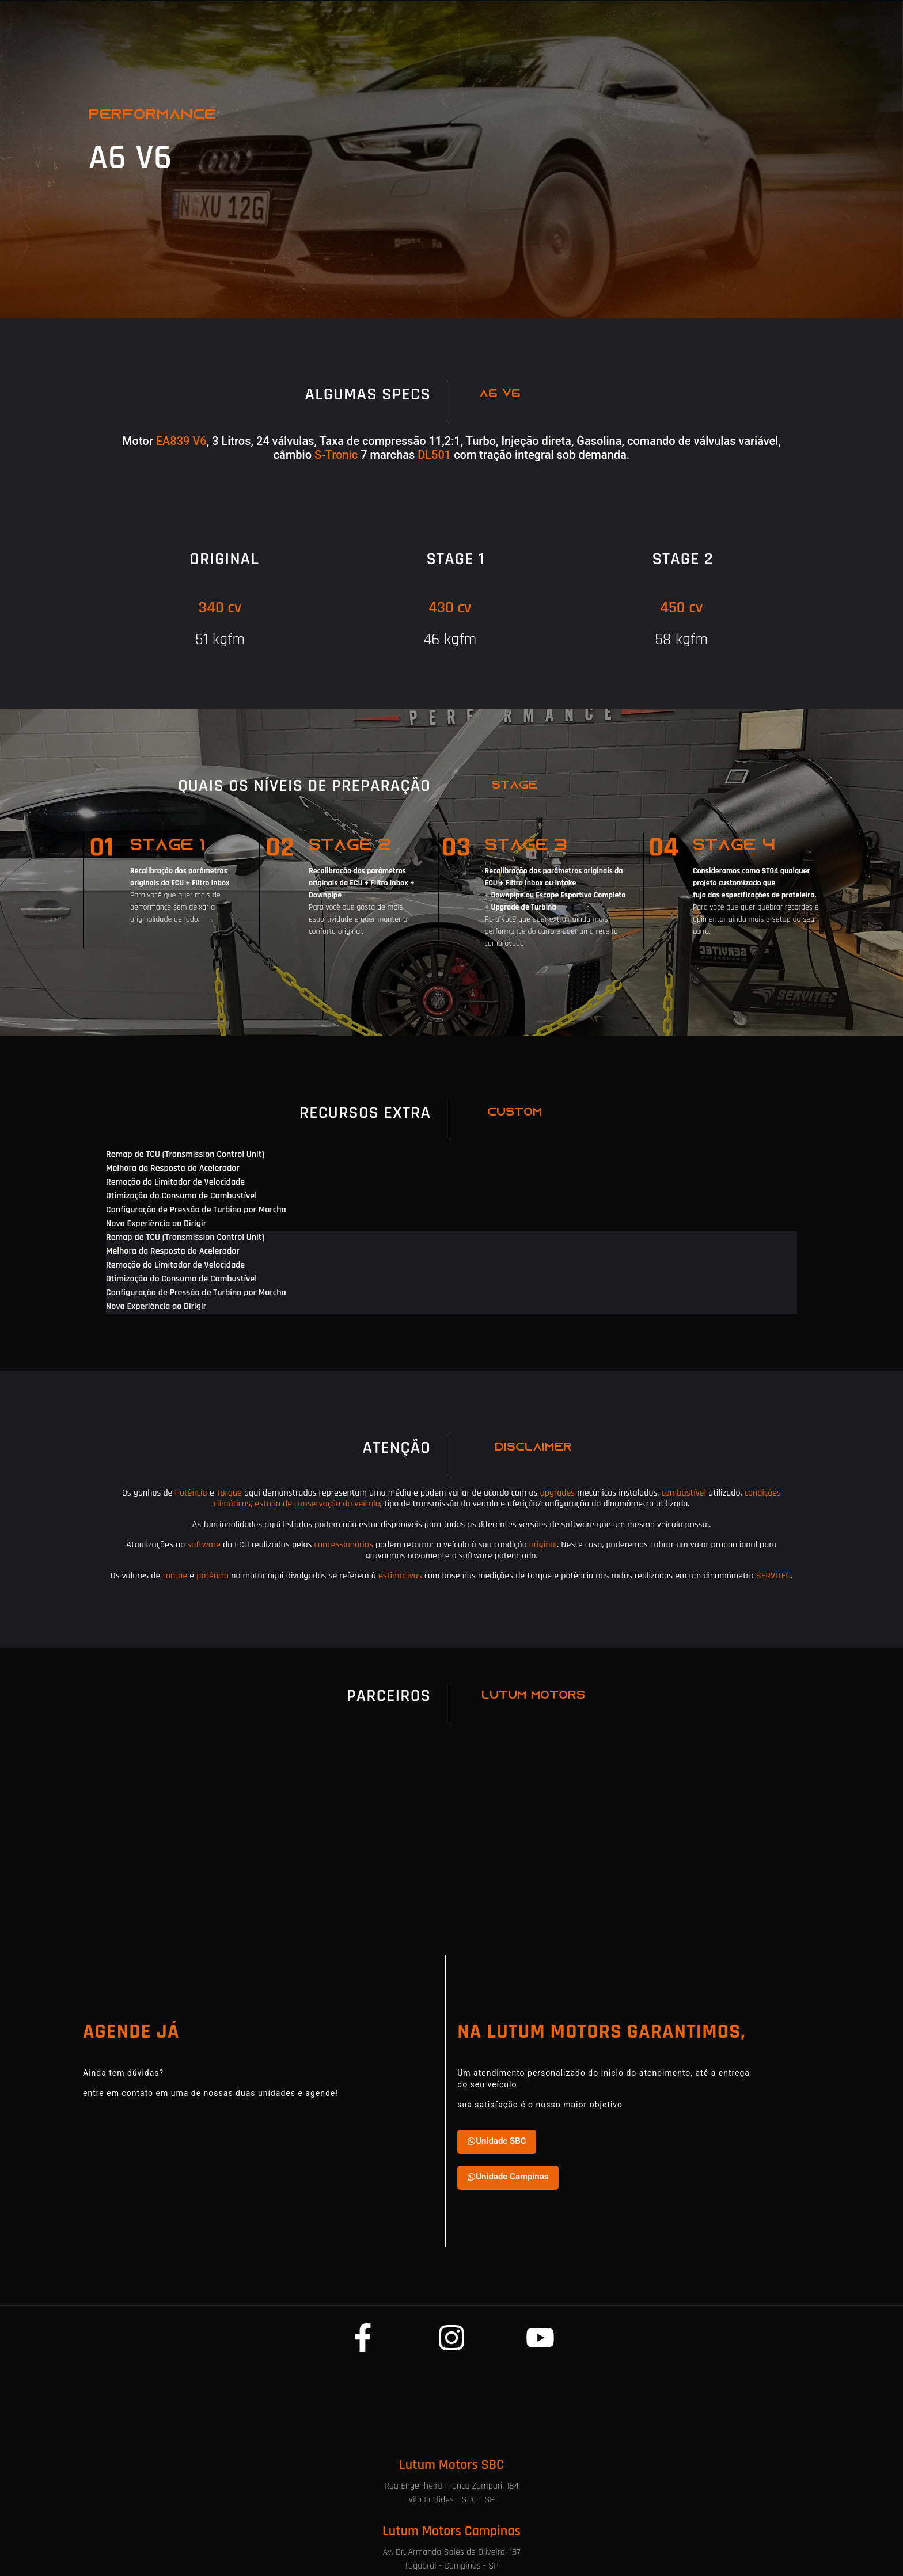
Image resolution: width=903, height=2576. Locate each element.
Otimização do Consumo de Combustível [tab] (181, 1196)
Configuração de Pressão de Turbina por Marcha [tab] (196, 1210)
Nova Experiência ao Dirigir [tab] (156, 1223)
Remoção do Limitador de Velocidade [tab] (175, 1182)
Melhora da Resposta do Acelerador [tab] (173, 1168)
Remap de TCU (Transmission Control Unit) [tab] (185, 1154)
